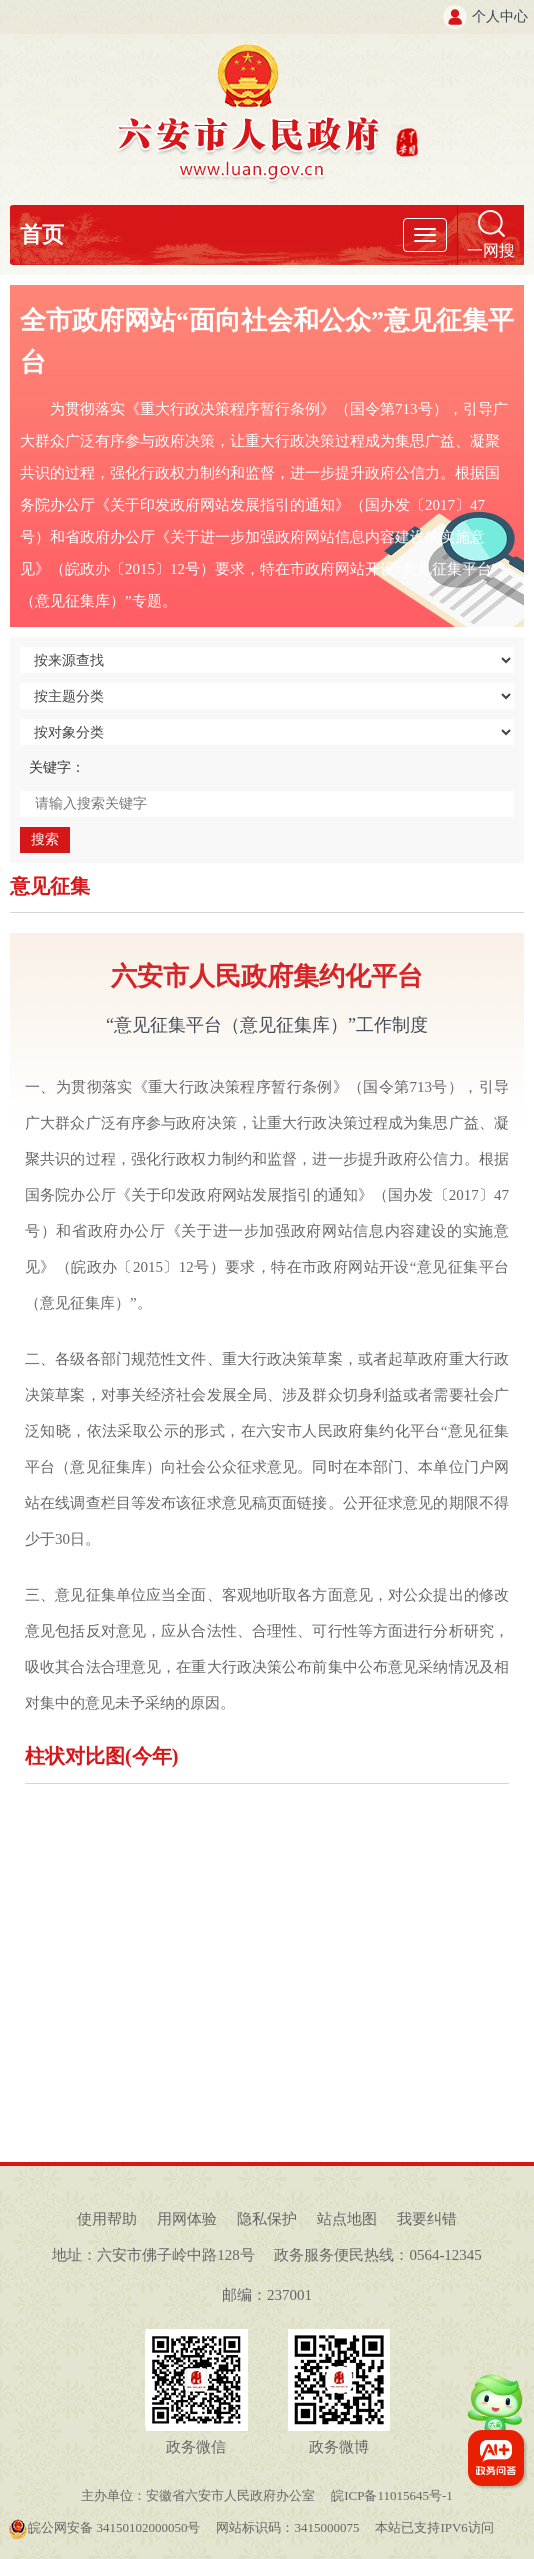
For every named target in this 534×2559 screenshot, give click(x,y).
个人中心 (500, 16)
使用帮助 (107, 2219)
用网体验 (187, 2219)
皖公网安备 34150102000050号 (104, 2527)
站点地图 (347, 2219)
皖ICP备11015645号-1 (392, 2495)
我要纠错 (427, 2219)
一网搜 (491, 250)
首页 (42, 234)
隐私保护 (267, 2219)
